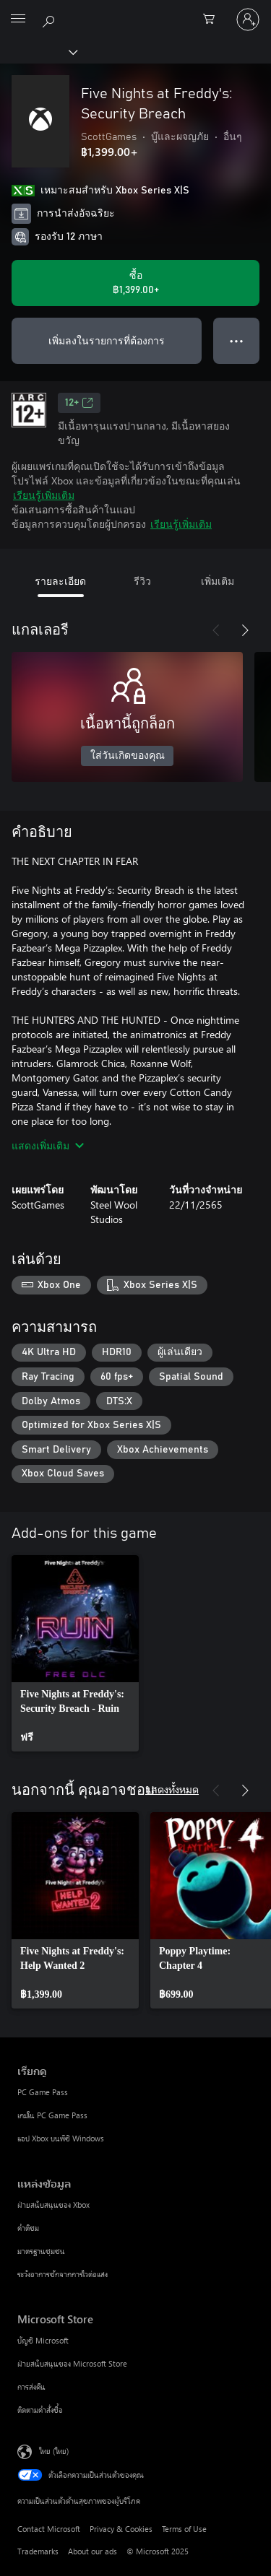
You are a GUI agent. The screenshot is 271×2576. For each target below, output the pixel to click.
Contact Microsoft (48, 2528)
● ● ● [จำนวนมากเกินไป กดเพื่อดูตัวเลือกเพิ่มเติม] (237, 340)
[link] (75, 1653)
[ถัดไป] (245, 630)
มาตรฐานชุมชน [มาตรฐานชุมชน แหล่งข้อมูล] (41, 2250)
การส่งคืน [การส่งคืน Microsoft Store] (31, 2386)
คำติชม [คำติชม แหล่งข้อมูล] (28, 2227)
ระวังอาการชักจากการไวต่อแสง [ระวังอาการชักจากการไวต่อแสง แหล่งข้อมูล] (62, 2274)
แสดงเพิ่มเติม (48, 1145)
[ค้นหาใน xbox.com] (50, 18)
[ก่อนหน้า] (216, 630)
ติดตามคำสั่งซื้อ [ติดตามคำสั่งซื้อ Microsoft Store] (40, 2409)
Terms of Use (184, 2528)
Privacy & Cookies (121, 2528)
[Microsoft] (135, 10)
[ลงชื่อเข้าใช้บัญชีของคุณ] (248, 19)
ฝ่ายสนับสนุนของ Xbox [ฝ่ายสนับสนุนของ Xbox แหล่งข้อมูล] (53, 2204)
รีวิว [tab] (142, 581)
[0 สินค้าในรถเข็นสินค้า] (213, 19)
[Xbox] (38, 51)
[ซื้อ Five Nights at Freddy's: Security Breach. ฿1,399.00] (135, 283)
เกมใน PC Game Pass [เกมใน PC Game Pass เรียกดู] (52, 2115)
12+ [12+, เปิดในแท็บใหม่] (79, 403)
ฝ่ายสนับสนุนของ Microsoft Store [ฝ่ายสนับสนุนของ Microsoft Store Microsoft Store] (72, 2363)
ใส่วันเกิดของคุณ (127, 756)
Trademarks (38, 2551)
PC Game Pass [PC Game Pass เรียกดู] (42, 2092)
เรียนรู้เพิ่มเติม (43, 495)
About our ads (92, 2551)
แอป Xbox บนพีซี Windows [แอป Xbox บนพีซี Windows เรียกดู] (60, 2138)
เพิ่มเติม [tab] (217, 581)
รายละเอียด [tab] (60, 581)
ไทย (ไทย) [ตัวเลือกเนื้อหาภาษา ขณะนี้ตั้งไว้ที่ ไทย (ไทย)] (54, 2450)
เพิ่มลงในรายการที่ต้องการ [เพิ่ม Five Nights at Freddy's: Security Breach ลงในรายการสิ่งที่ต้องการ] (106, 340)
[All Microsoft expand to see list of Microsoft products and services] (18, 19)
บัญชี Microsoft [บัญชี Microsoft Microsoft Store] (43, 2340)
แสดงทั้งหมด (172, 1788)
